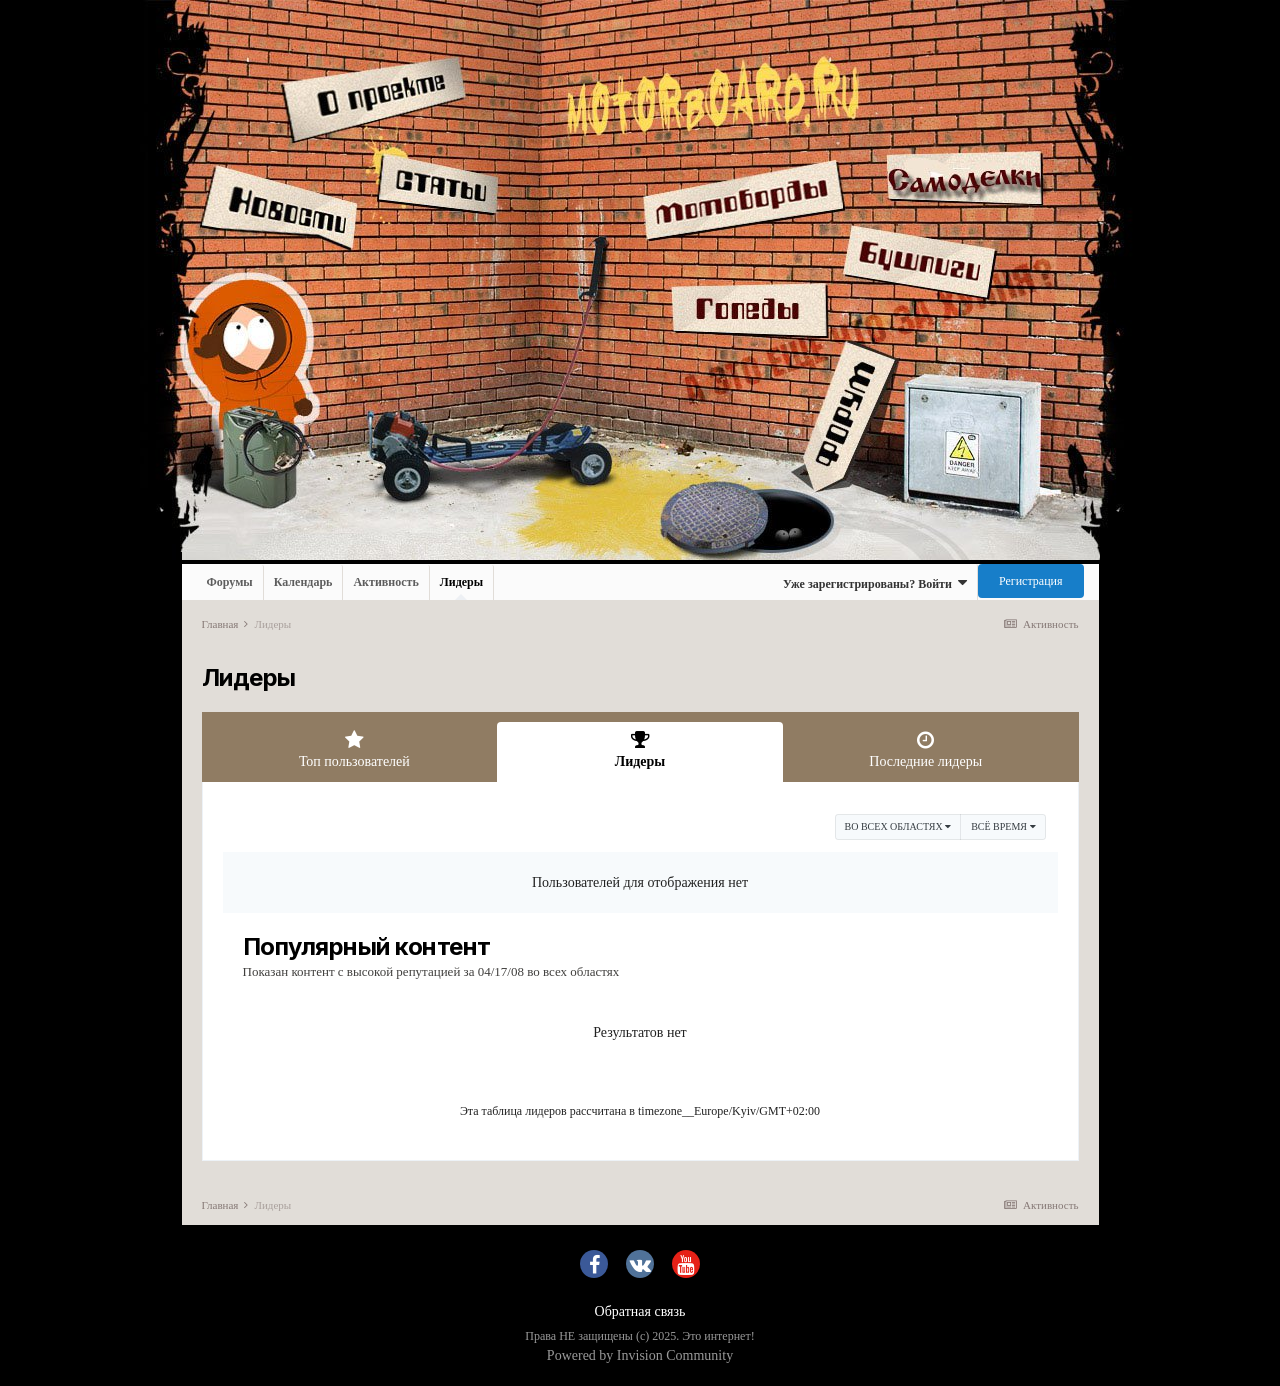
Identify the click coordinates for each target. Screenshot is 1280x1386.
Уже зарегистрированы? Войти (875, 582)
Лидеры (461, 587)
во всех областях (898, 826)
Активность (385, 582)
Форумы (230, 582)
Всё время (1003, 826)
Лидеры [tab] (640, 749)
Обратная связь (640, 1311)
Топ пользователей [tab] (355, 749)
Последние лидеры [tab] (926, 749)
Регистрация (1031, 581)
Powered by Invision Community (640, 1355)
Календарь (303, 582)
